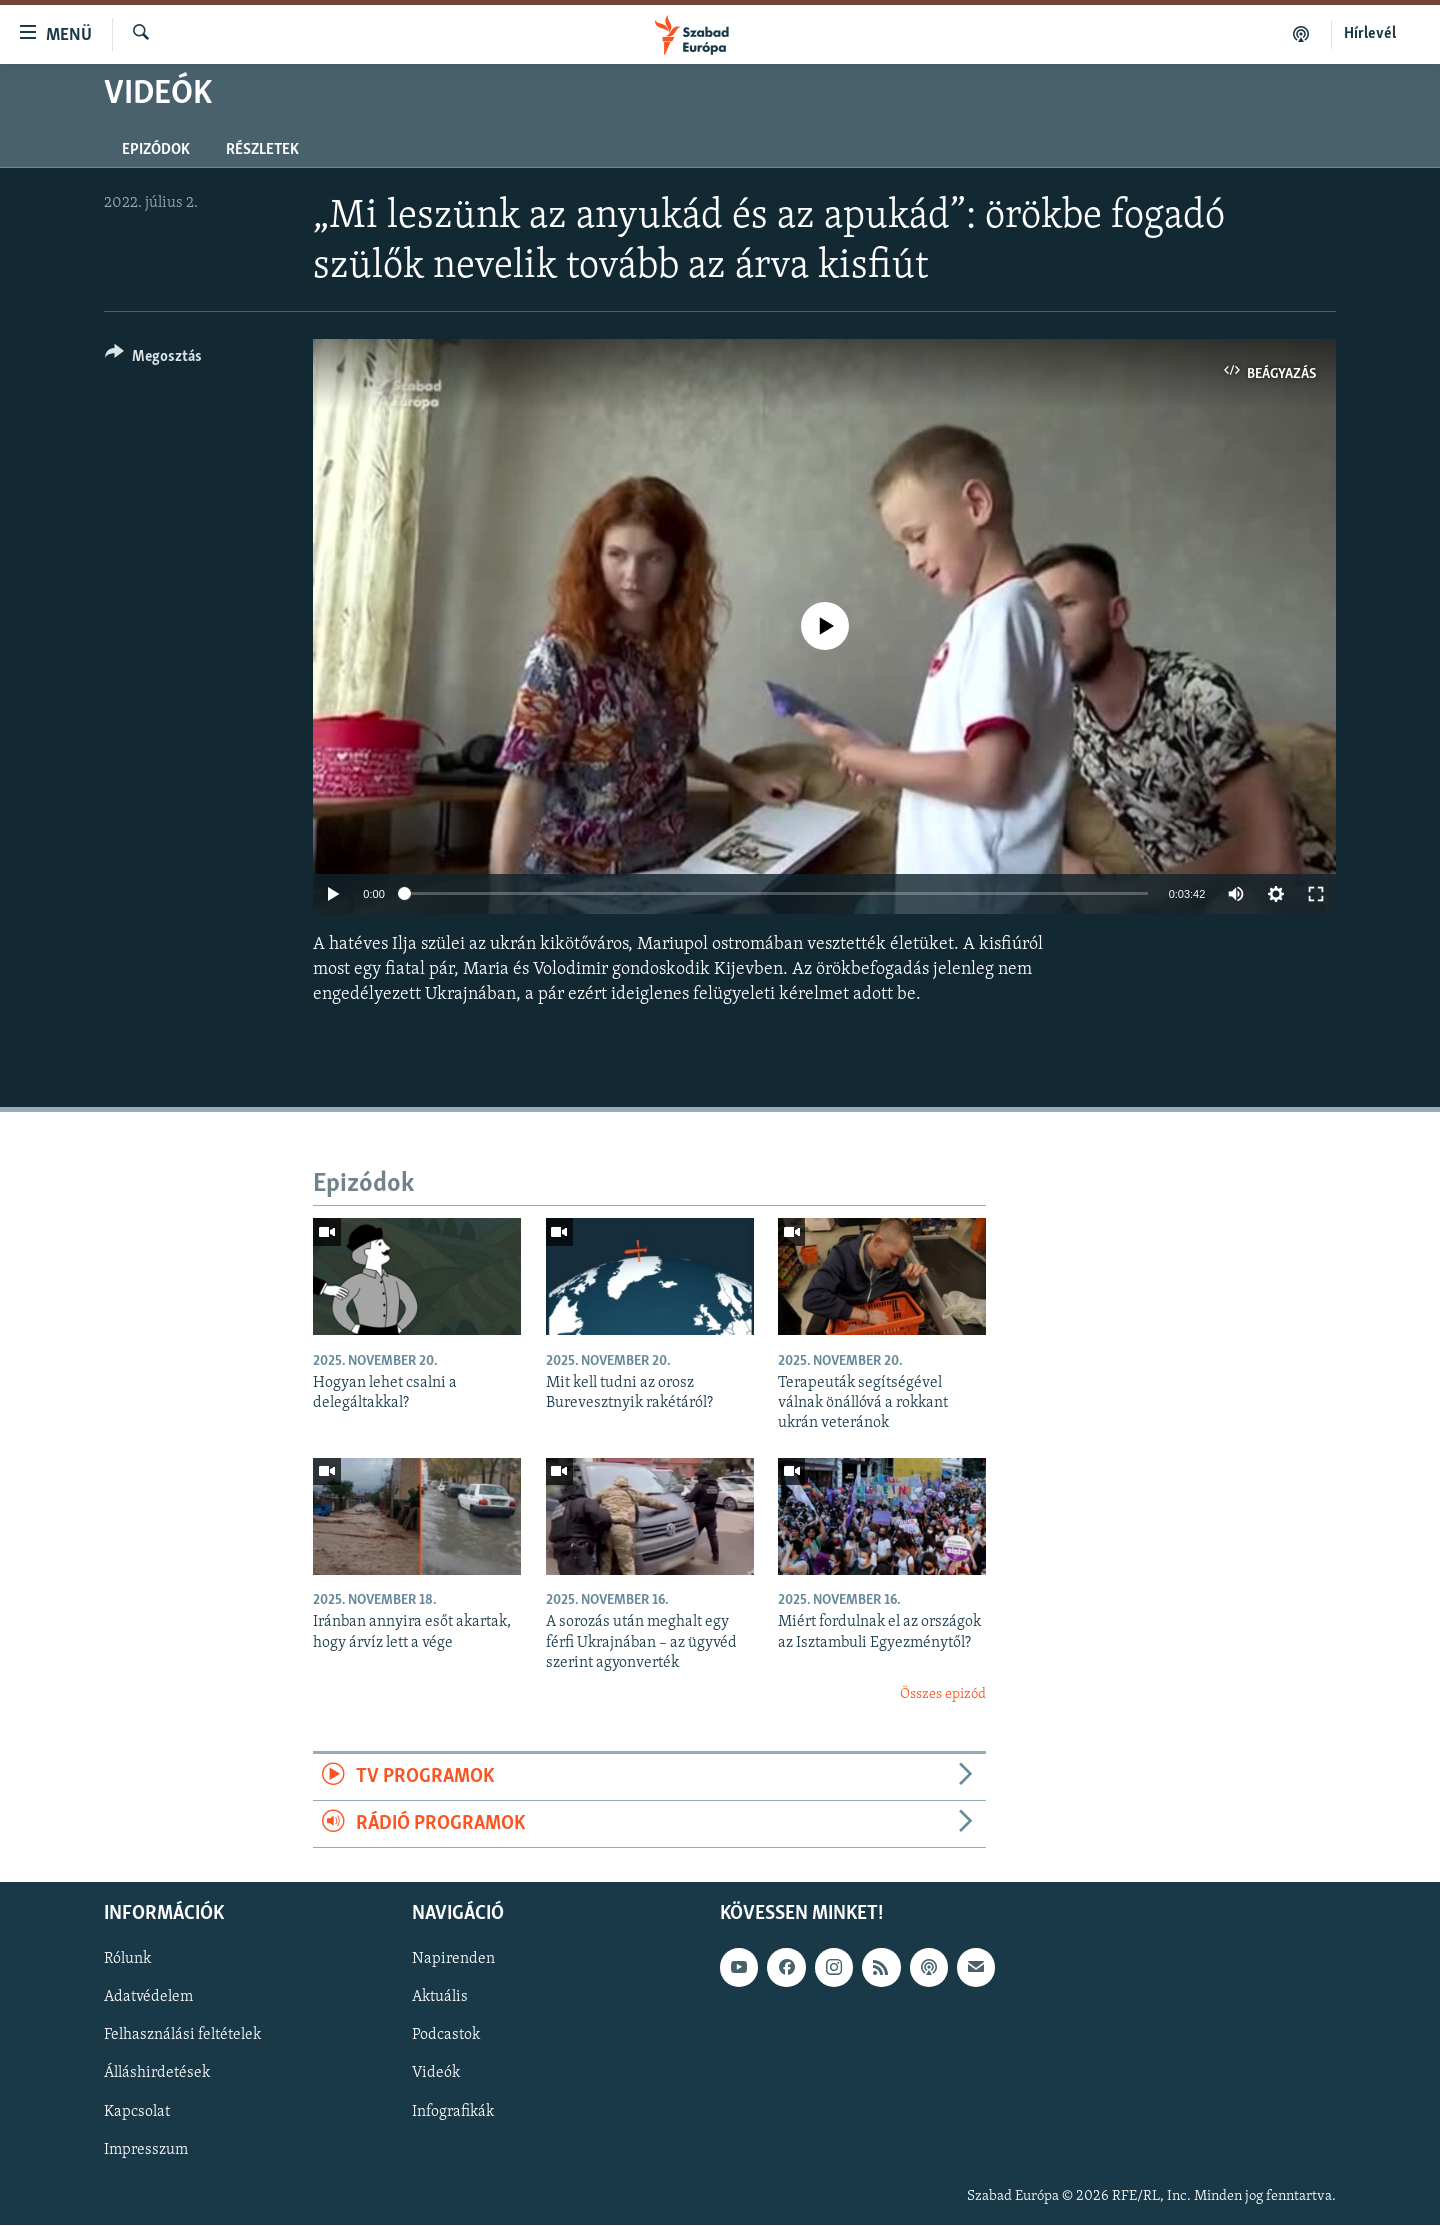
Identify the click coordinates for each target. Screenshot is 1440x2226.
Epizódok (156, 150)
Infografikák (453, 2112)
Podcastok (446, 2036)
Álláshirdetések (157, 2074)
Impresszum (146, 2150)
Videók (436, 2074)
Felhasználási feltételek (182, 2036)
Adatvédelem (148, 1998)
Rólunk (127, 1960)
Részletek (262, 150)
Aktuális (440, 1998)
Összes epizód (943, 1694)
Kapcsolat (137, 2112)
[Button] (153, 359)
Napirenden (453, 1960)
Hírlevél (1370, 34)
